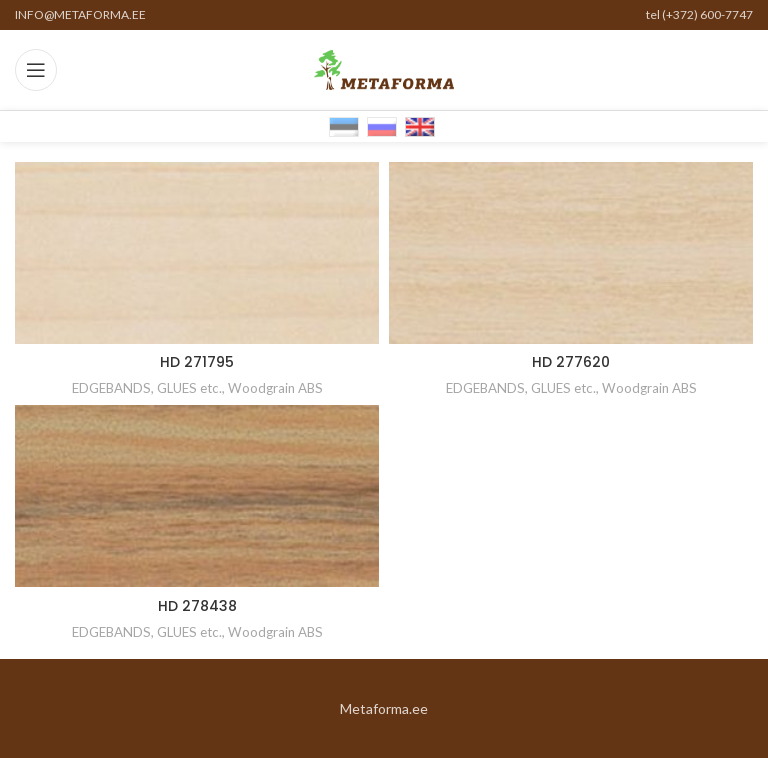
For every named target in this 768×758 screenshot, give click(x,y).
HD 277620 (571, 362)
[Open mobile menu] (36, 70)
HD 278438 (197, 606)
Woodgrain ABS (275, 388)
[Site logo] (384, 68)
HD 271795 (197, 362)
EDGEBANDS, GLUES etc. (147, 388)
